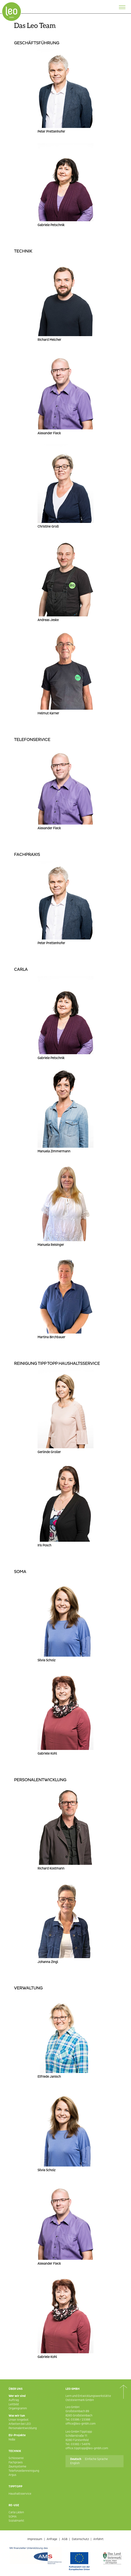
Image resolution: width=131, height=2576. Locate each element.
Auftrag (14, 2400)
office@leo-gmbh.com (81, 2424)
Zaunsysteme (17, 2466)
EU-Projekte (17, 2435)
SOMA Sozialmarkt (16, 2519)
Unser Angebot (19, 2420)
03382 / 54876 (80, 2444)
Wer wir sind (17, 2396)
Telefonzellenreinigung (24, 2471)
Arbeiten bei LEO (20, 2424)
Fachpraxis (16, 2462)
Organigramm (18, 2408)
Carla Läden (16, 2512)
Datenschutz (80, 2539)
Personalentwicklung (23, 2428)
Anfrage (52, 2539)
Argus (12, 2475)
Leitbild (14, 2404)
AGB (64, 2539)
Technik (15, 2451)
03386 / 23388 (80, 2419)
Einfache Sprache (96, 2459)
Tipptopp (15, 2486)
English (75, 2463)
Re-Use (14, 2505)
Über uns (16, 2389)
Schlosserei (16, 2458)
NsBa (12, 2439)
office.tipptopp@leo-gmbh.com (87, 2448)
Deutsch (75, 2459)
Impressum (34, 2539)
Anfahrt (98, 2539)
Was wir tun (17, 2416)
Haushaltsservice (20, 2494)
